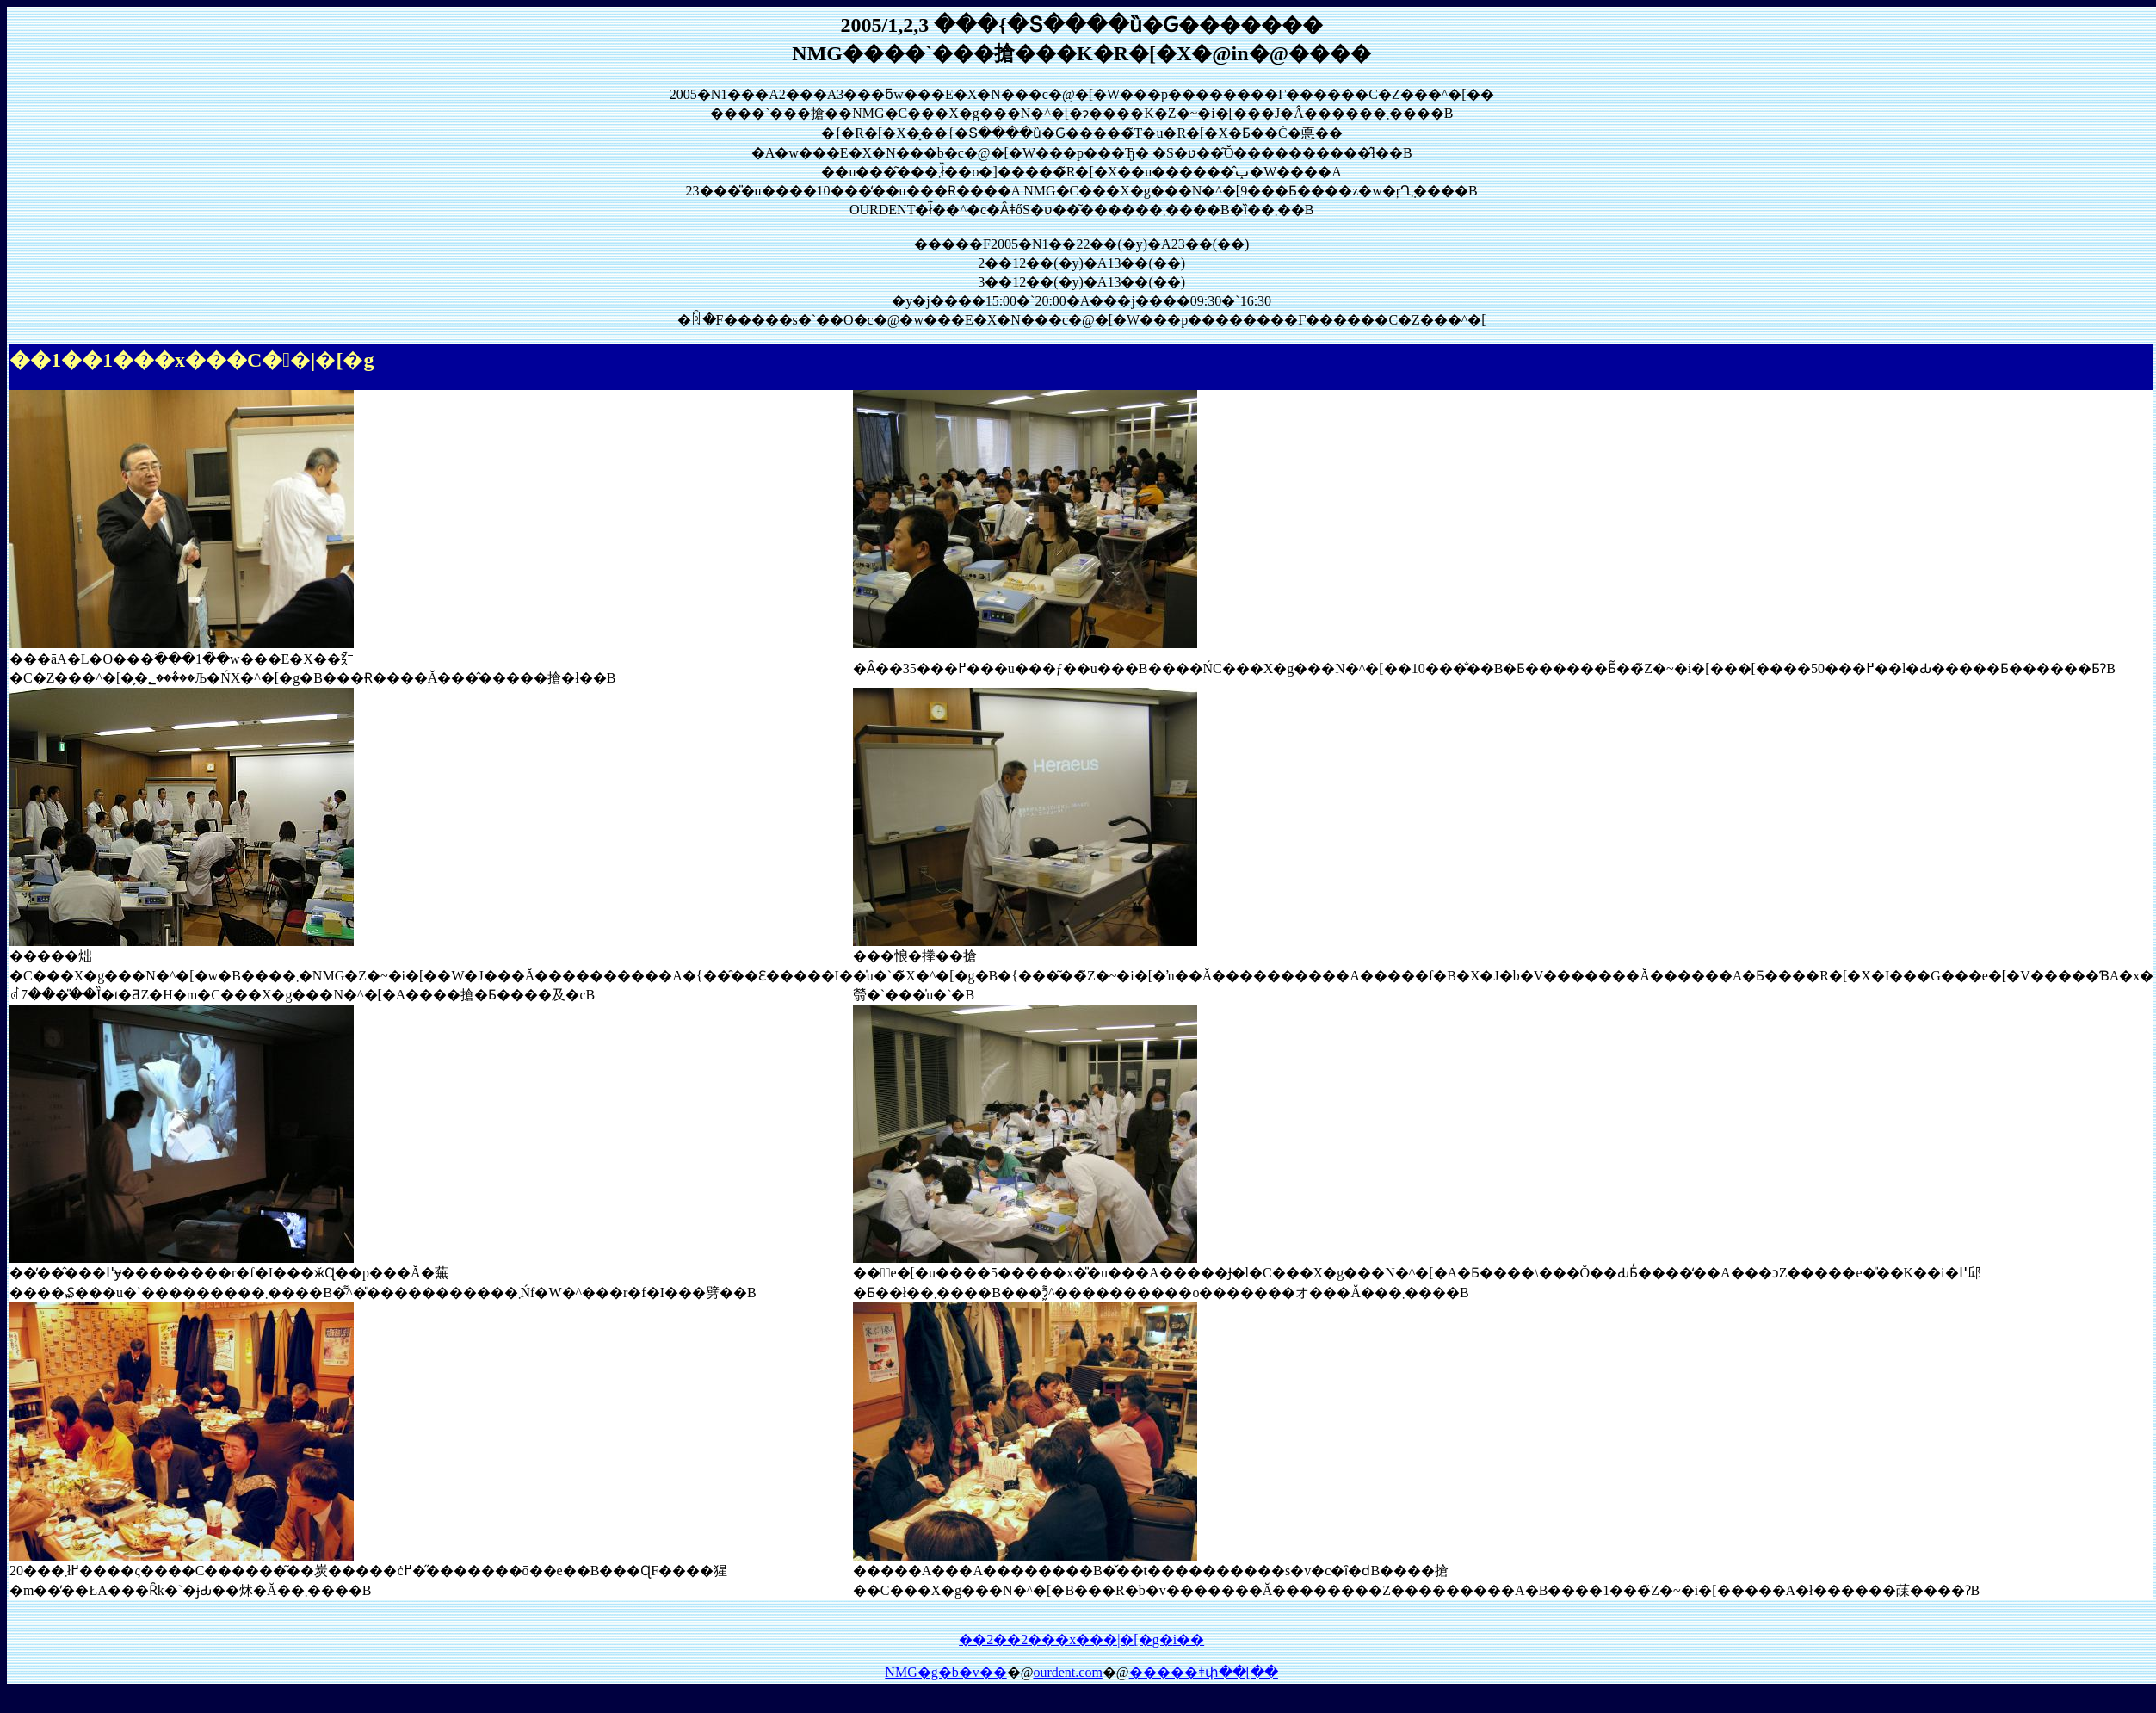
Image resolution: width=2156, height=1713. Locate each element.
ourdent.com (1067, 1672)
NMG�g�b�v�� (945, 1672)
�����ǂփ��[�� (1203, 1672)
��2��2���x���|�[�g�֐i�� (1081, 1639)
